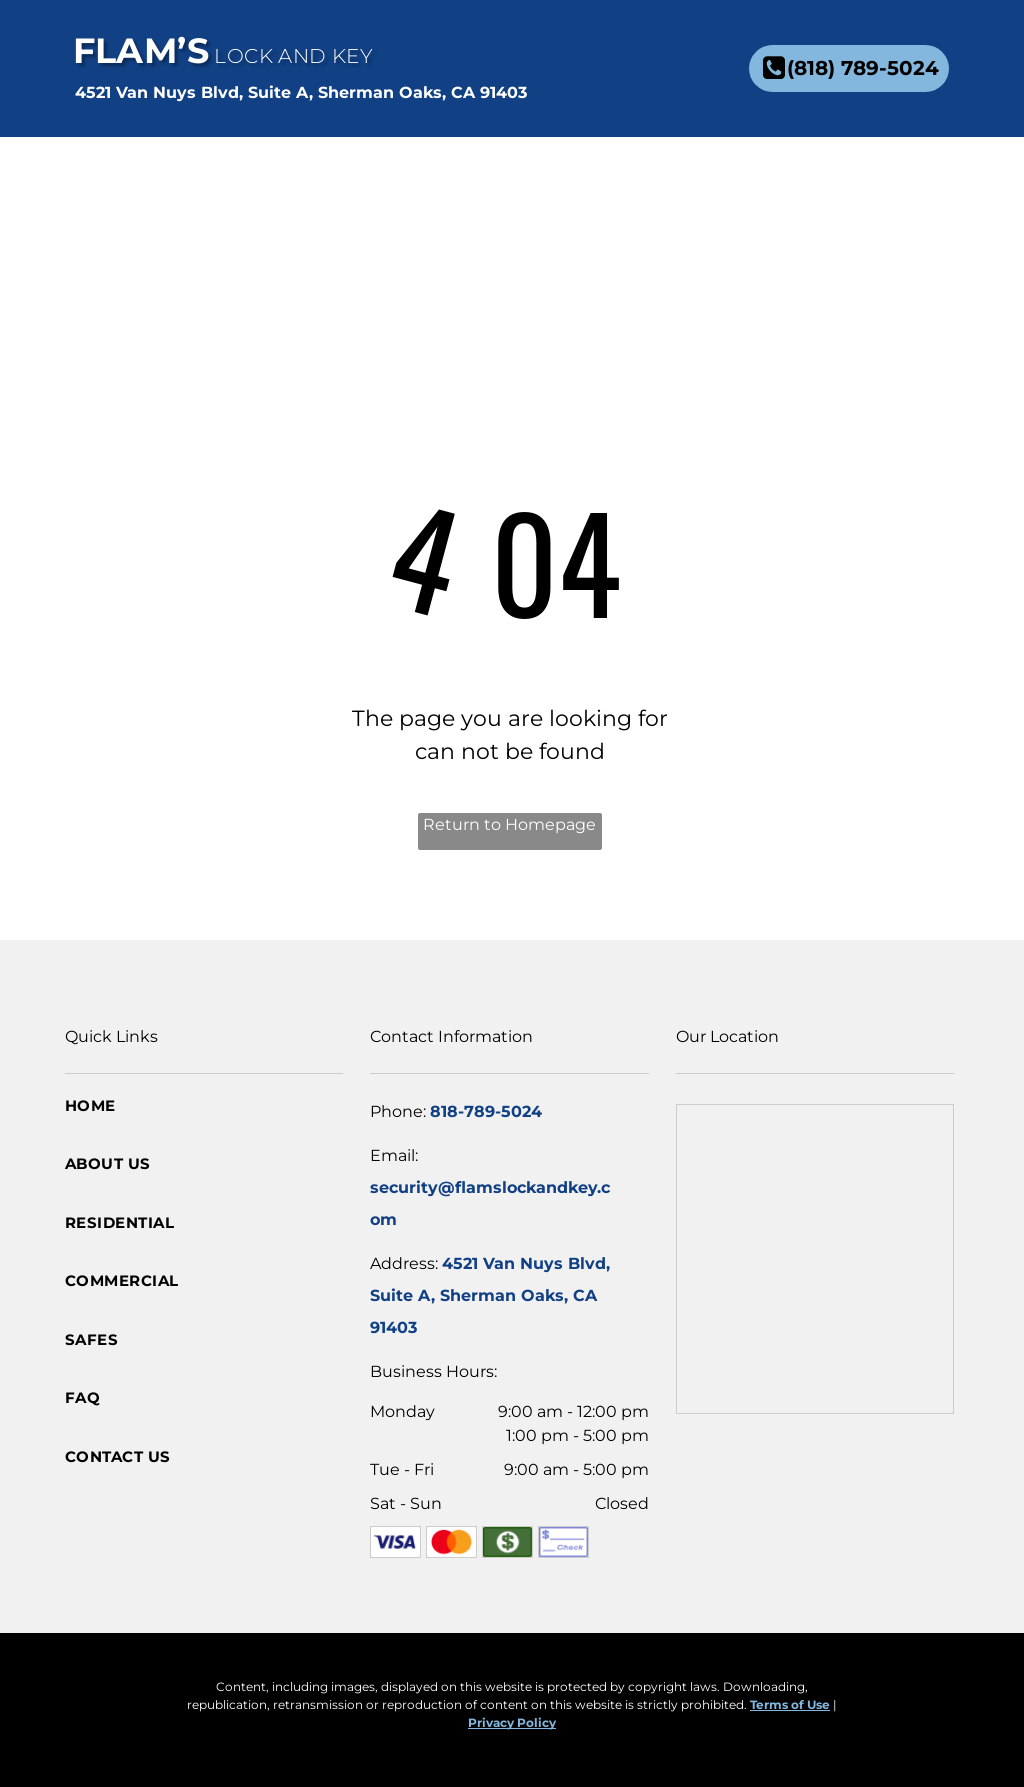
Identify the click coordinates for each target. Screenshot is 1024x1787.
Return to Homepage (509, 824)
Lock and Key (293, 56)
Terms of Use (790, 1704)
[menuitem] (472, 182)
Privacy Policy (512, 1722)
